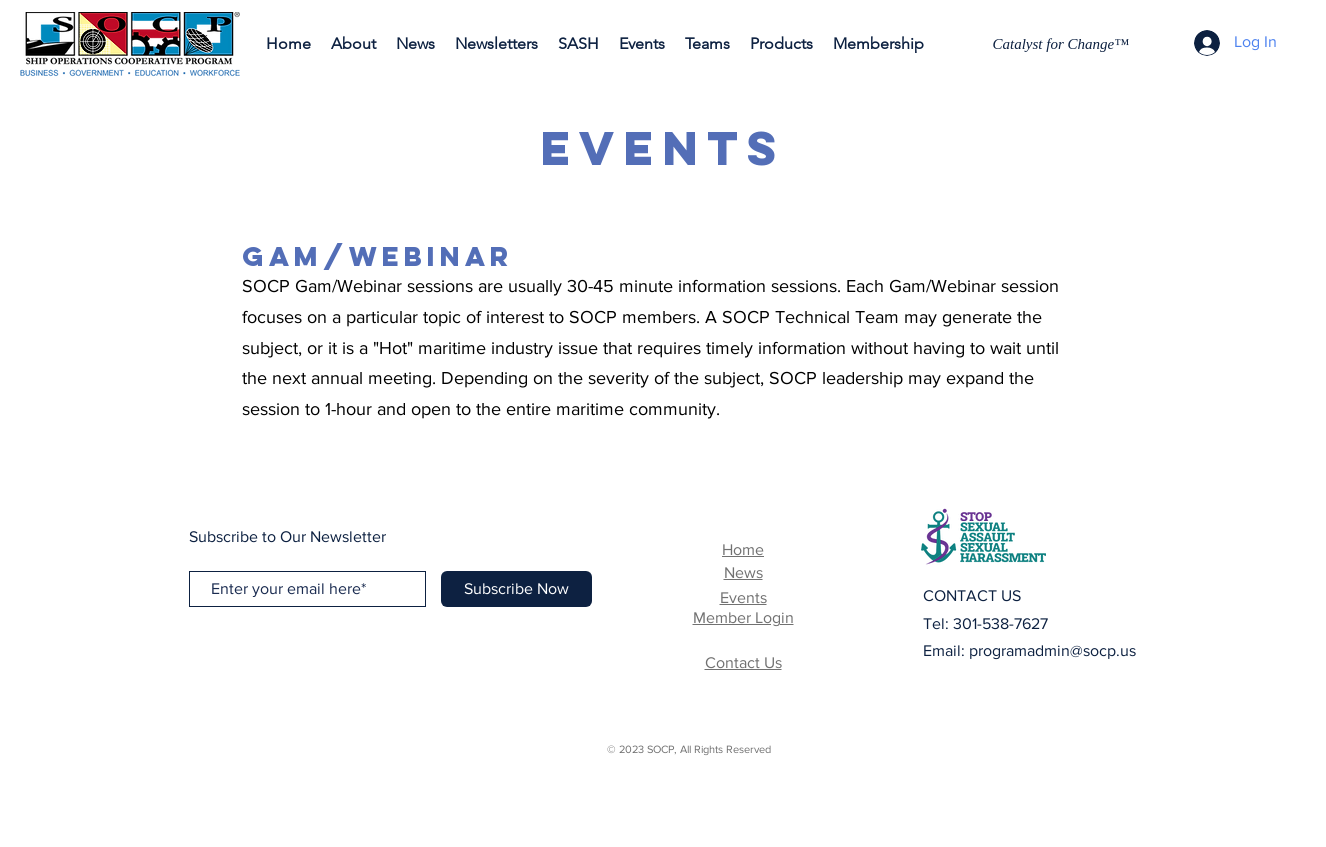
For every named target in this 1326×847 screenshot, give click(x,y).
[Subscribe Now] (516, 589)
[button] (496, 44)
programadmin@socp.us (1052, 650)
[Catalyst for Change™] (1063, 44)
